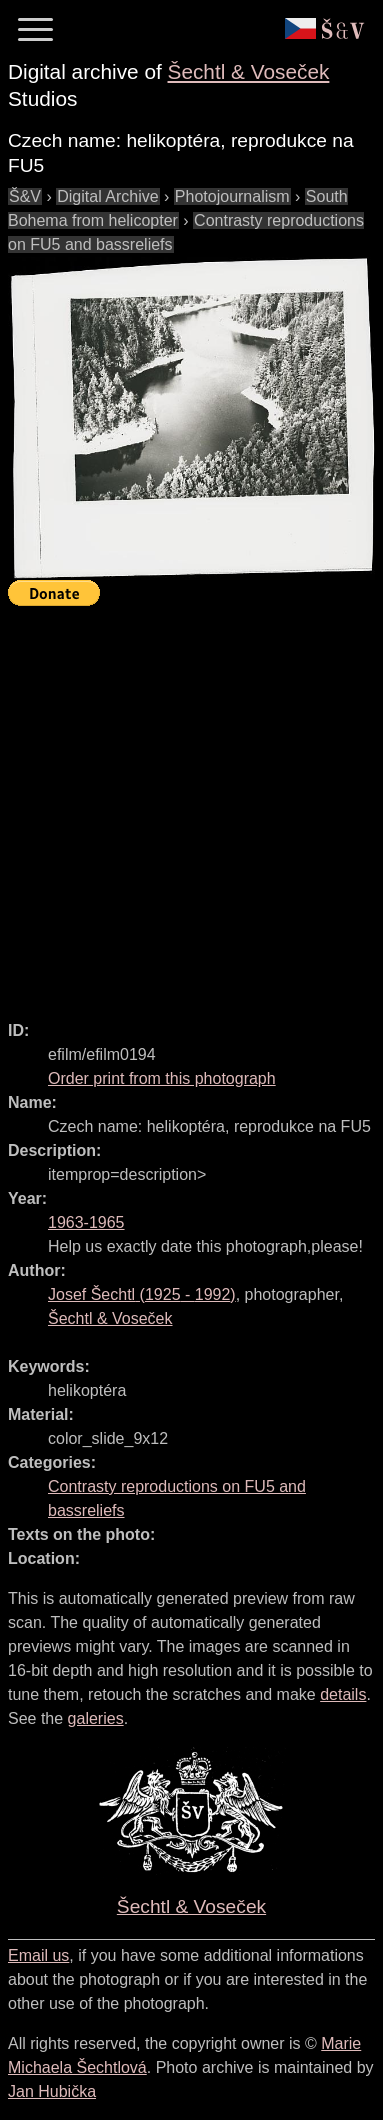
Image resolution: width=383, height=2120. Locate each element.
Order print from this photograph (162, 1078)
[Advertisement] (191, 804)
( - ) (142, 1294)
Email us (38, 1955)
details (343, 1694)
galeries (96, 1718)
